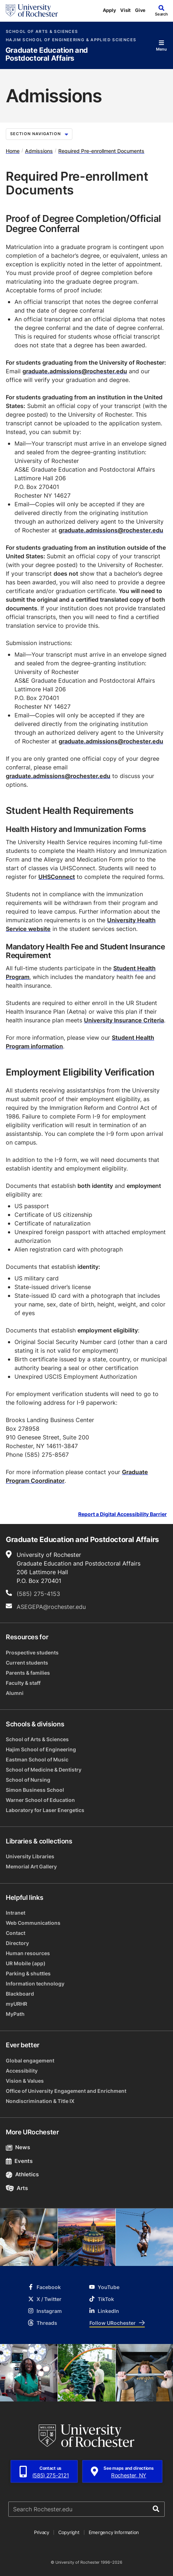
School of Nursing (28, 1779)
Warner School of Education (40, 1799)
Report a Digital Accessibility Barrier (122, 1514)
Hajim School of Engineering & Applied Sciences (71, 40)
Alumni (15, 1693)
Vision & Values (25, 2080)
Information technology (35, 1983)
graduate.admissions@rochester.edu (74, 371)
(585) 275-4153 (38, 1594)
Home (13, 150)
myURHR (16, 2003)
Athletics (22, 2174)
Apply (109, 10)
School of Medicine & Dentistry (43, 1769)
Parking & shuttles (28, 1973)
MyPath (15, 2013)
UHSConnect (56, 877)
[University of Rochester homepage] (32, 10)
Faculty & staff (23, 1682)
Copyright (69, 2532)
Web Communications (33, 1922)
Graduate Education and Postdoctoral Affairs (46, 54)
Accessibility (22, 2070)
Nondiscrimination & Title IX (40, 2101)
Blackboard (20, 1993)
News (18, 2147)
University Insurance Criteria (124, 1020)
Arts (17, 2188)
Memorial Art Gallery (31, 1866)
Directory (17, 1943)
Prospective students (32, 1652)
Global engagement (30, 2060)
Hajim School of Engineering (41, 1749)
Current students (27, 1662)
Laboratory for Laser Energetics (45, 1810)
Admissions (39, 150)
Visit (125, 10)
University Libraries (30, 1856)
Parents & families (28, 1672)
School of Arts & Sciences (42, 31)
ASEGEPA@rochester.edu (51, 1607)
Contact (15, 1932)
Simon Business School (35, 1789)
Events (19, 2161)
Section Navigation (39, 134)
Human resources (28, 1953)
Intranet (15, 1912)
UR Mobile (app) (26, 1963)
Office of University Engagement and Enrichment (66, 2090)
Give (140, 10)
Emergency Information (114, 2532)
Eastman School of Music (37, 1759)
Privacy (41, 2532)
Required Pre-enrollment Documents (101, 150)
